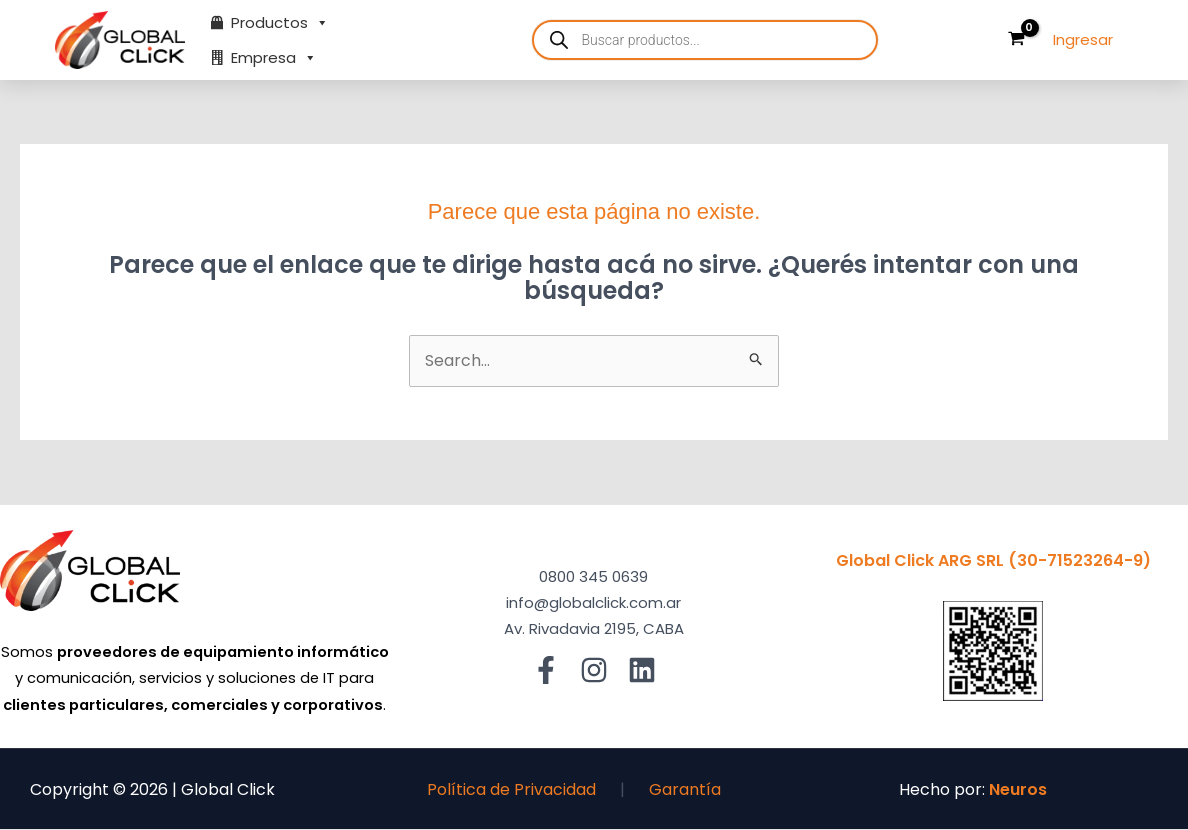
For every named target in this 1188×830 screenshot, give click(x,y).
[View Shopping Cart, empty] (1016, 40)
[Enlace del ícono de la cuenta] (1083, 40)
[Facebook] (546, 670)
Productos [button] (280, 22)
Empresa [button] (274, 57)
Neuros (1018, 789)
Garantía (685, 789)
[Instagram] (594, 670)
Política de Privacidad (511, 789)
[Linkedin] (642, 670)
